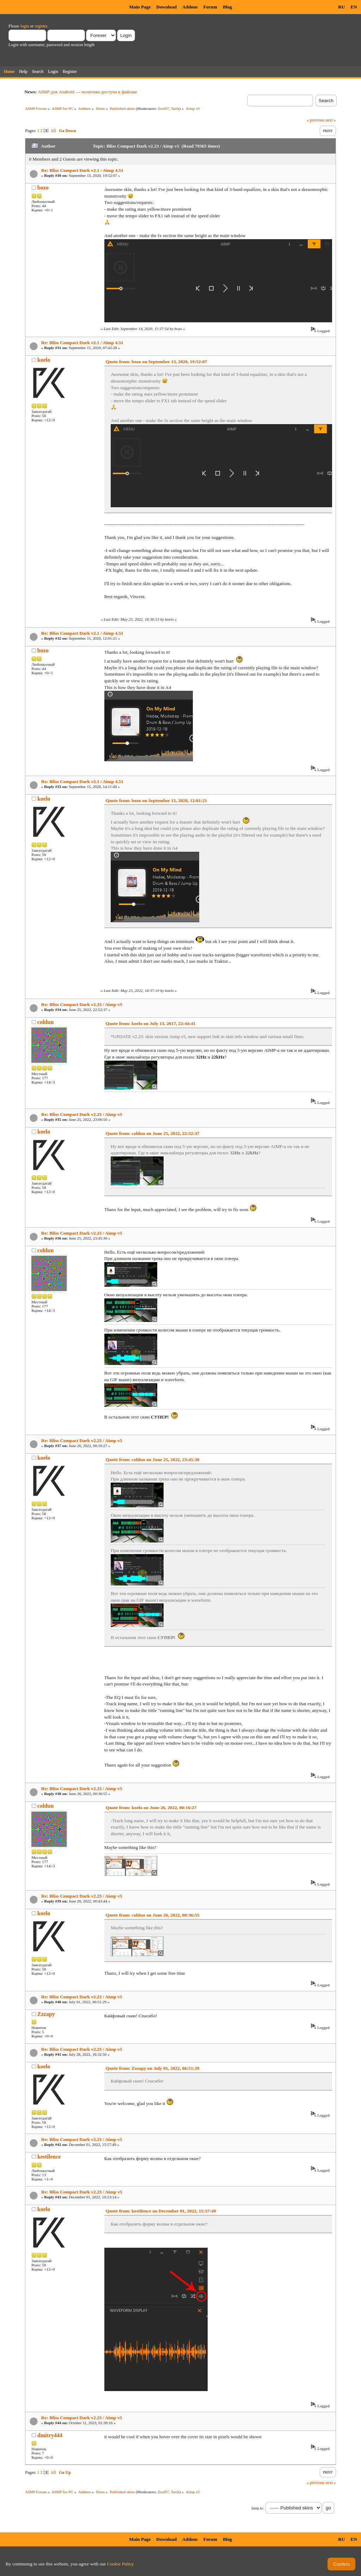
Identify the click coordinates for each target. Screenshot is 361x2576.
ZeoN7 (163, 108)
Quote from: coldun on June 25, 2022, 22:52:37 (153, 1133)
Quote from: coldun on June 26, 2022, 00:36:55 (153, 1915)
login (24, 26)
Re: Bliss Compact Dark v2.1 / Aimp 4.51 (82, 170)
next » (330, 120)
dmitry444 (49, 2435)
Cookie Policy (120, 2563)
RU (341, 7)
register (41, 26)
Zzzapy (46, 2014)
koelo (43, 360)
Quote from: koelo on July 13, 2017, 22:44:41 (151, 1023)
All (53, 130)
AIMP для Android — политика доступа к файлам (87, 91)
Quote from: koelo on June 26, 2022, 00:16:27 (151, 1807)
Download (166, 7)
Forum (210, 7)
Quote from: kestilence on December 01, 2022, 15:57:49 (161, 2211)
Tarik (175, 108)
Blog (227, 7)
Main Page (140, 7)
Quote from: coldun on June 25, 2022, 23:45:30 (153, 1459)
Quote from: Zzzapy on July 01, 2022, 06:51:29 (153, 2068)
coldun (45, 1022)
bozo (43, 188)
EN (353, 7)
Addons (190, 7)
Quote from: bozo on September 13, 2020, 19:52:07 (156, 361)
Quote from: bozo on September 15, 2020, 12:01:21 (156, 800)
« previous (315, 120)
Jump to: (257, 2508)
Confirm (341, 2564)
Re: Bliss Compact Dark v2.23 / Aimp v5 (81, 1004)
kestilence (49, 2157)
